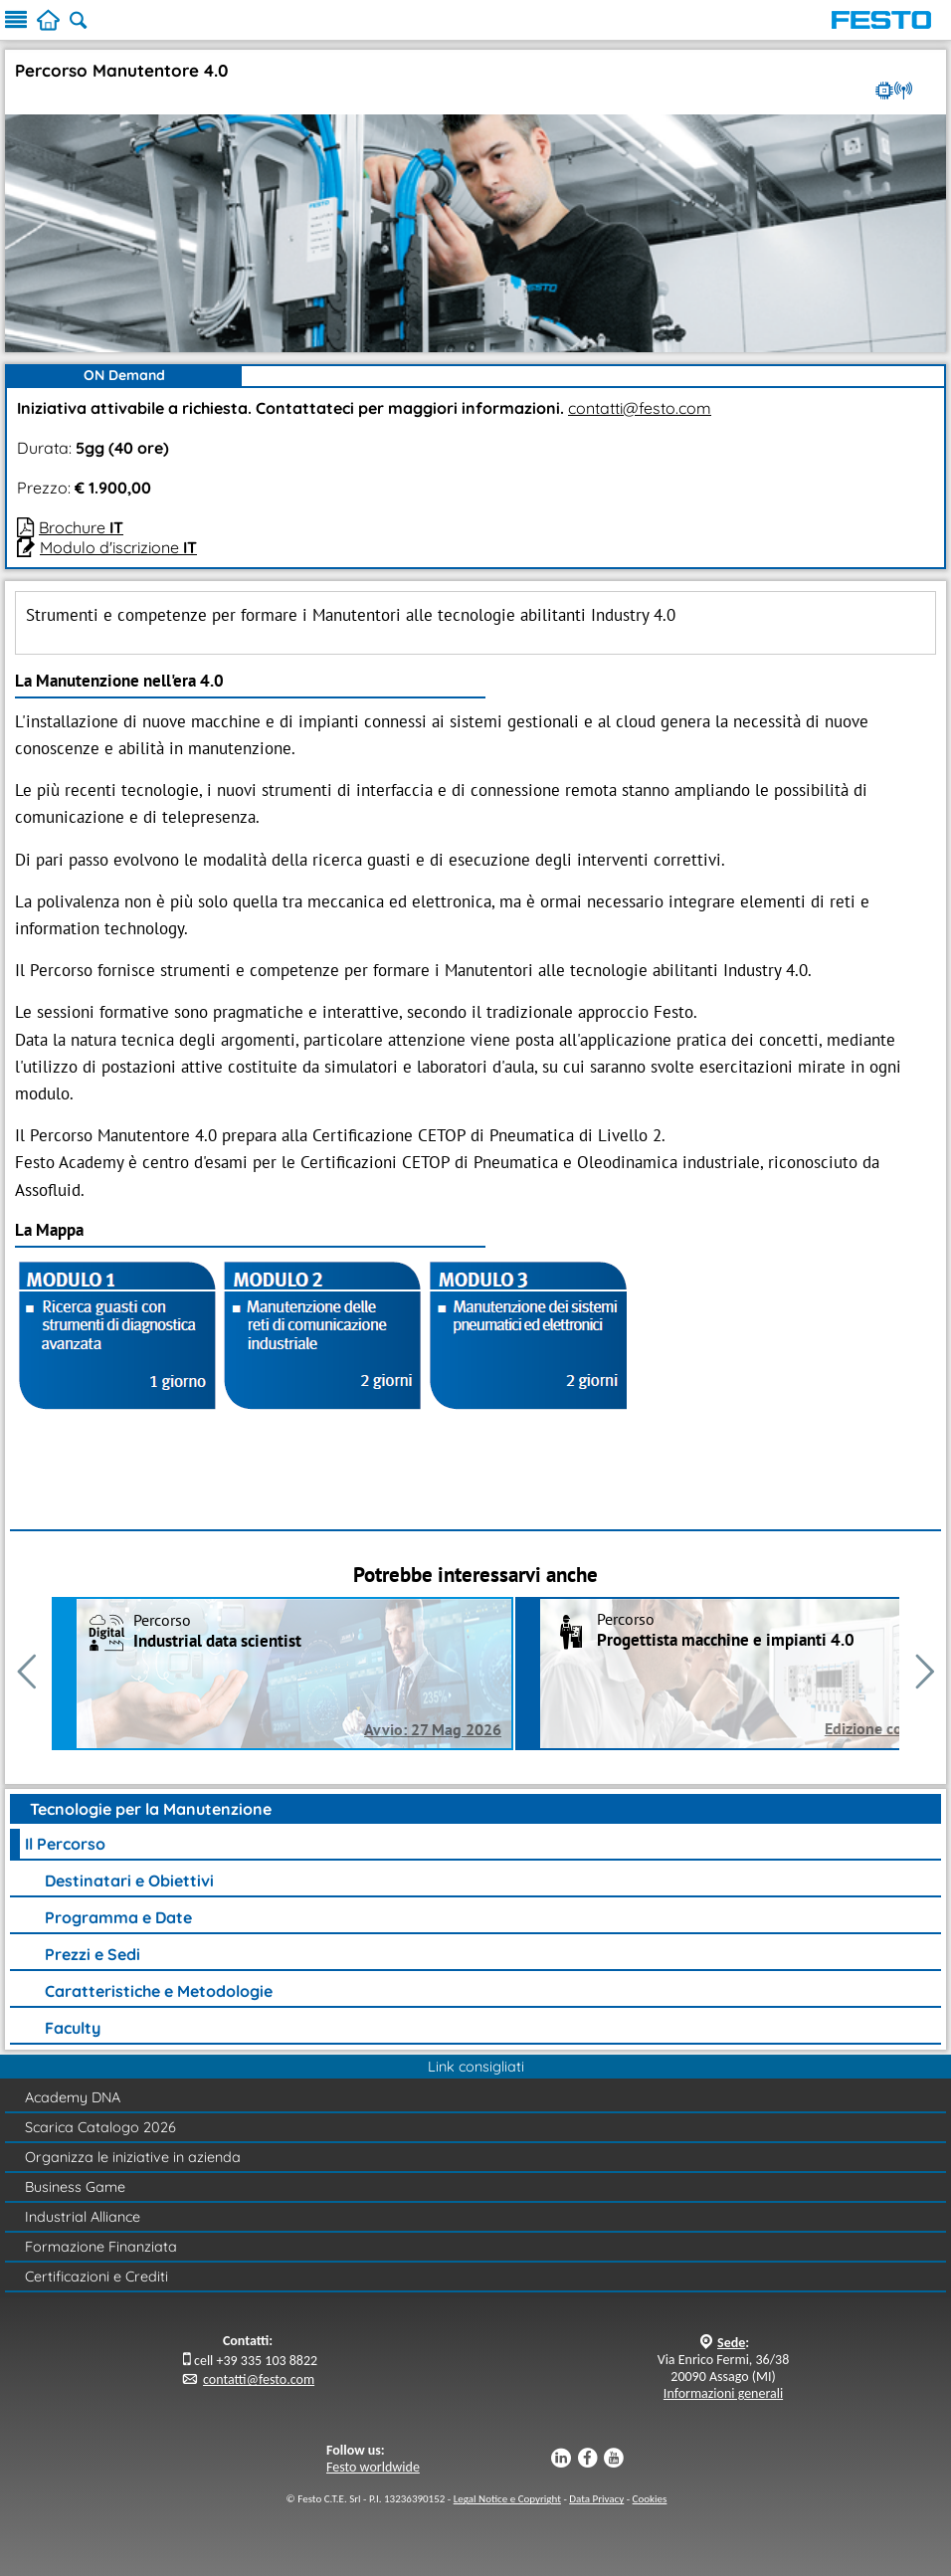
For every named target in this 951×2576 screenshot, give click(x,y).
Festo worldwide (373, 2467)
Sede (731, 2342)
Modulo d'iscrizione (118, 547)
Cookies (650, 2498)
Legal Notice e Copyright (507, 2498)
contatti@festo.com (639, 408)
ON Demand (124, 375)
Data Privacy (596, 2498)
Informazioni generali (723, 2393)
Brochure (81, 527)
